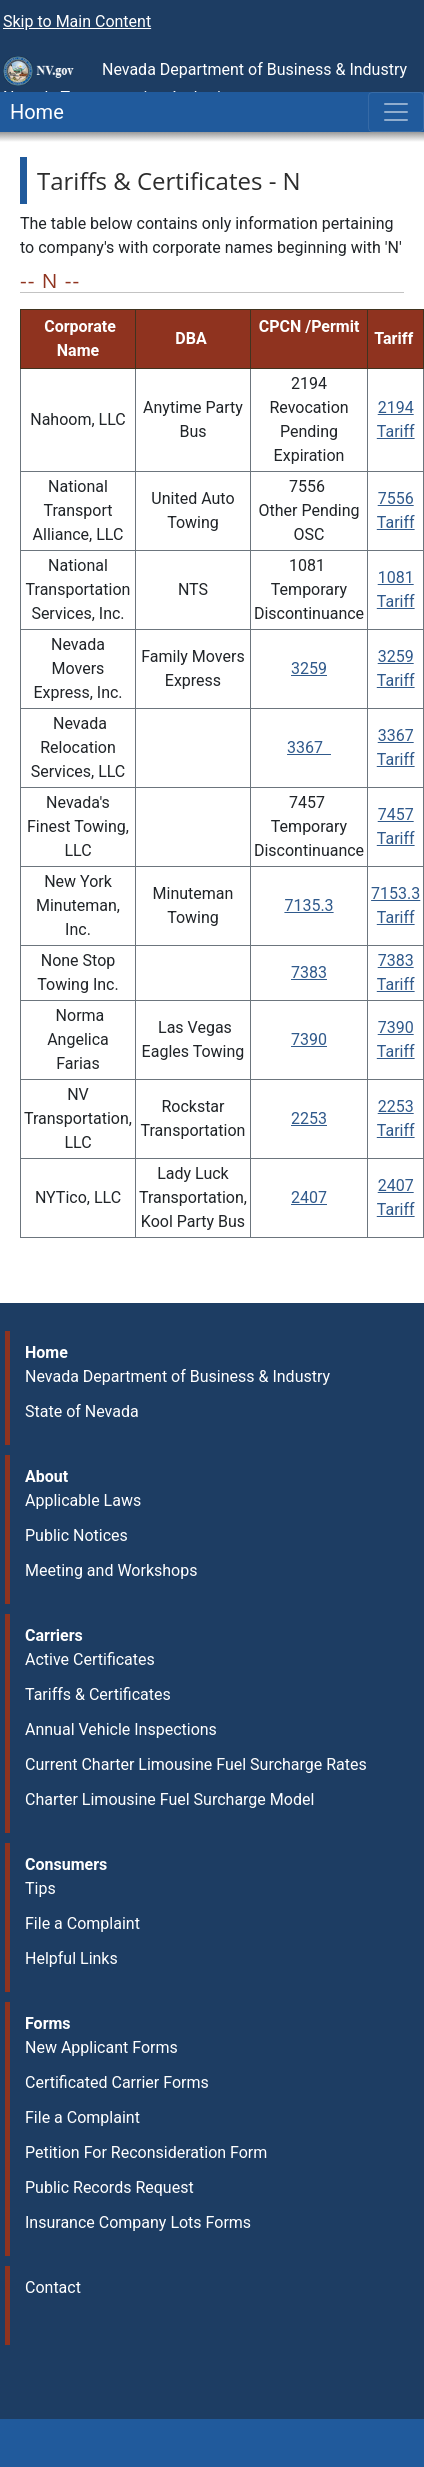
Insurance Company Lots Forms (138, 2222)
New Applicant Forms (101, 2047)
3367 (309, 747)
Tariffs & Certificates (98, 1694)
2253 (309, 1118)
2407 (309, 1197)
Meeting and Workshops (111, 1570)
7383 (309, 972)
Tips (40, 1888)
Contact (53, 2287)
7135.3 (308, 905)
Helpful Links (71, 1958)
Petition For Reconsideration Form (146, 2152)
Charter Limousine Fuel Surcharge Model (169, 1799)
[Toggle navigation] (396, 112)
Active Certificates (90, 1659)
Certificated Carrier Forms (117, 2082)
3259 (309, 668)
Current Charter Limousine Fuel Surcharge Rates (196, 1764)
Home (32, 112)
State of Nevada (82, 1411)
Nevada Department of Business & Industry (177, 1376)
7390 (309, 1039)
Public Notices (76, 1535)
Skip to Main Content (77, 21)
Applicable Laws (83, 1500)
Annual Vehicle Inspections (121, 1729)
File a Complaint (82, 1923)
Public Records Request (109, 2187)
